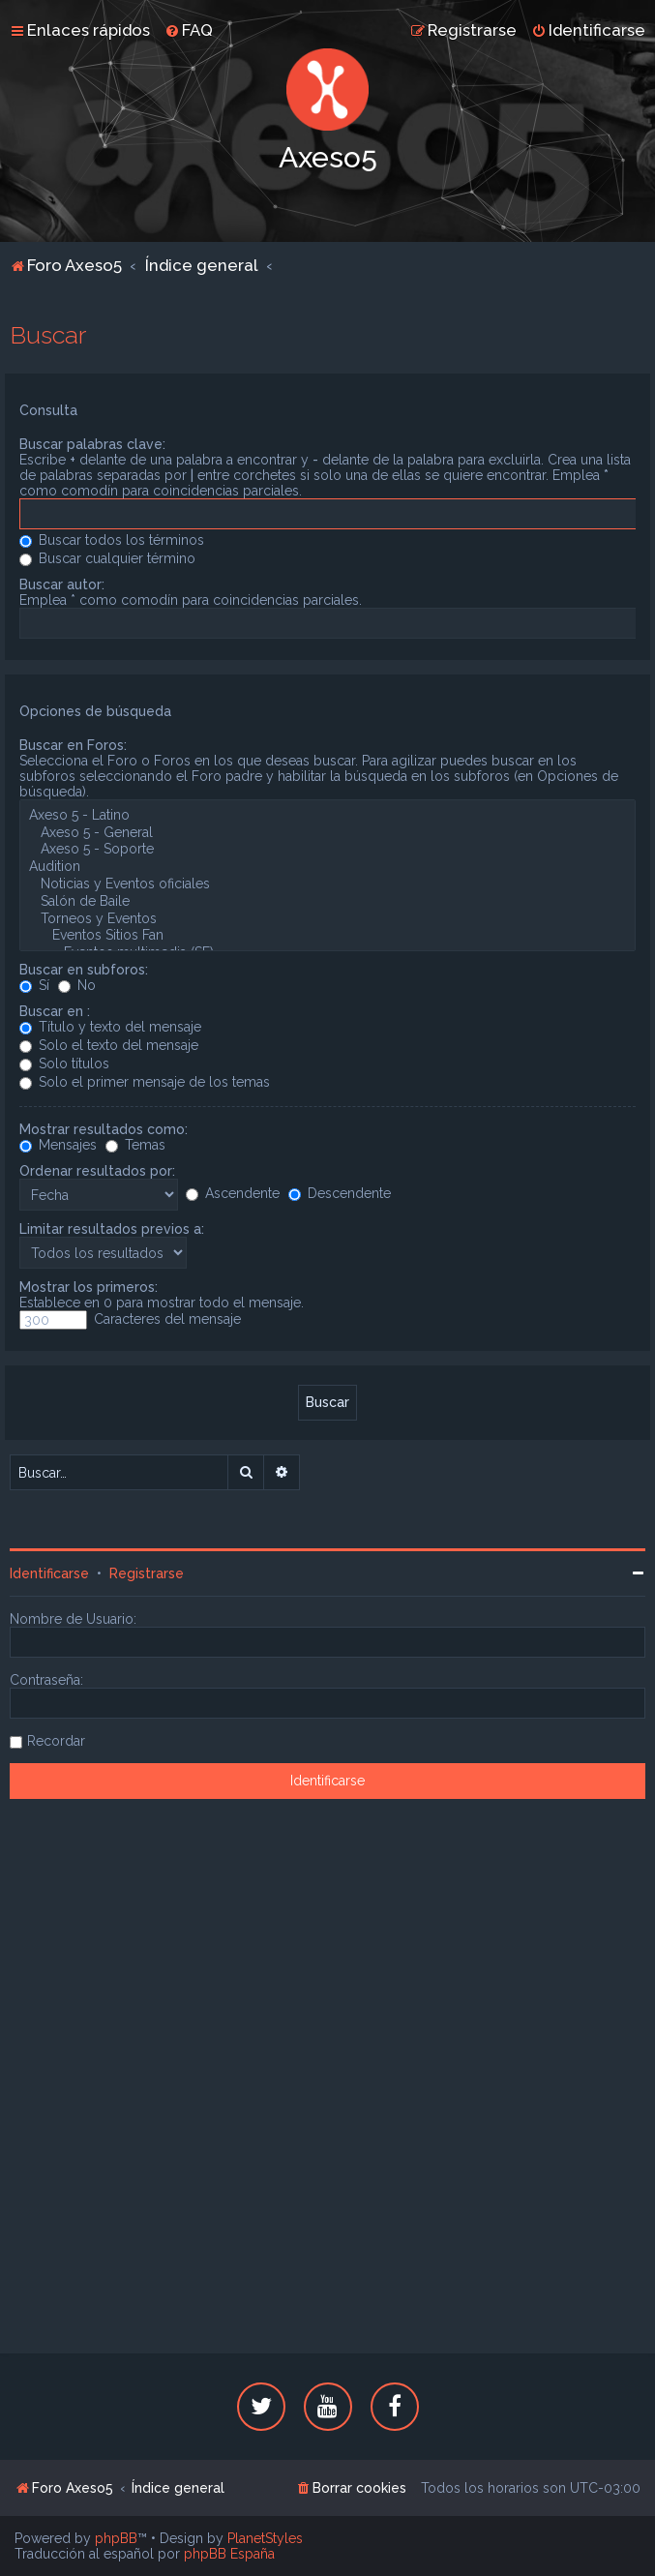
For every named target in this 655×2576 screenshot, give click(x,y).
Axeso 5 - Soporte (327, 849)
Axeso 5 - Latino (327, 815)
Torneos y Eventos (327, 919)
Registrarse (146, 1573)
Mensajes (58, 1145)
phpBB (116, 2538)
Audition (327, 867)
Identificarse (49, 1573)
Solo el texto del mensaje (108, 1045)
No (77, 985)
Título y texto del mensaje (110, 1026)
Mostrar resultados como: (103, 1129)
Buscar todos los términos (111, 540)
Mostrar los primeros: (88, 1287)
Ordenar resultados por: (97, 1171)
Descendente (339, 1193)
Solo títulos (64, 1063)
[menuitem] (188, 30)
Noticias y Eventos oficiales (327, 884)
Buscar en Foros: (73, 745)
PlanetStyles (265, 2538)
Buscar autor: (61, 584)
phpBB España (229, 2553)
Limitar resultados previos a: (111, 1229)
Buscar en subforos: (83, 969)
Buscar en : (54, 1011)
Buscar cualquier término (107, 558)
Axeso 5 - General (327, 833)
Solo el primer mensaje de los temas (144, 1082)
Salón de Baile (327, 902)
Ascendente (233, 1193)
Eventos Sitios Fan (327, 935)
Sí (34, 985)
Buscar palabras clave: (92, 444)
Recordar (56, 1741)
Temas (135, 1145)
